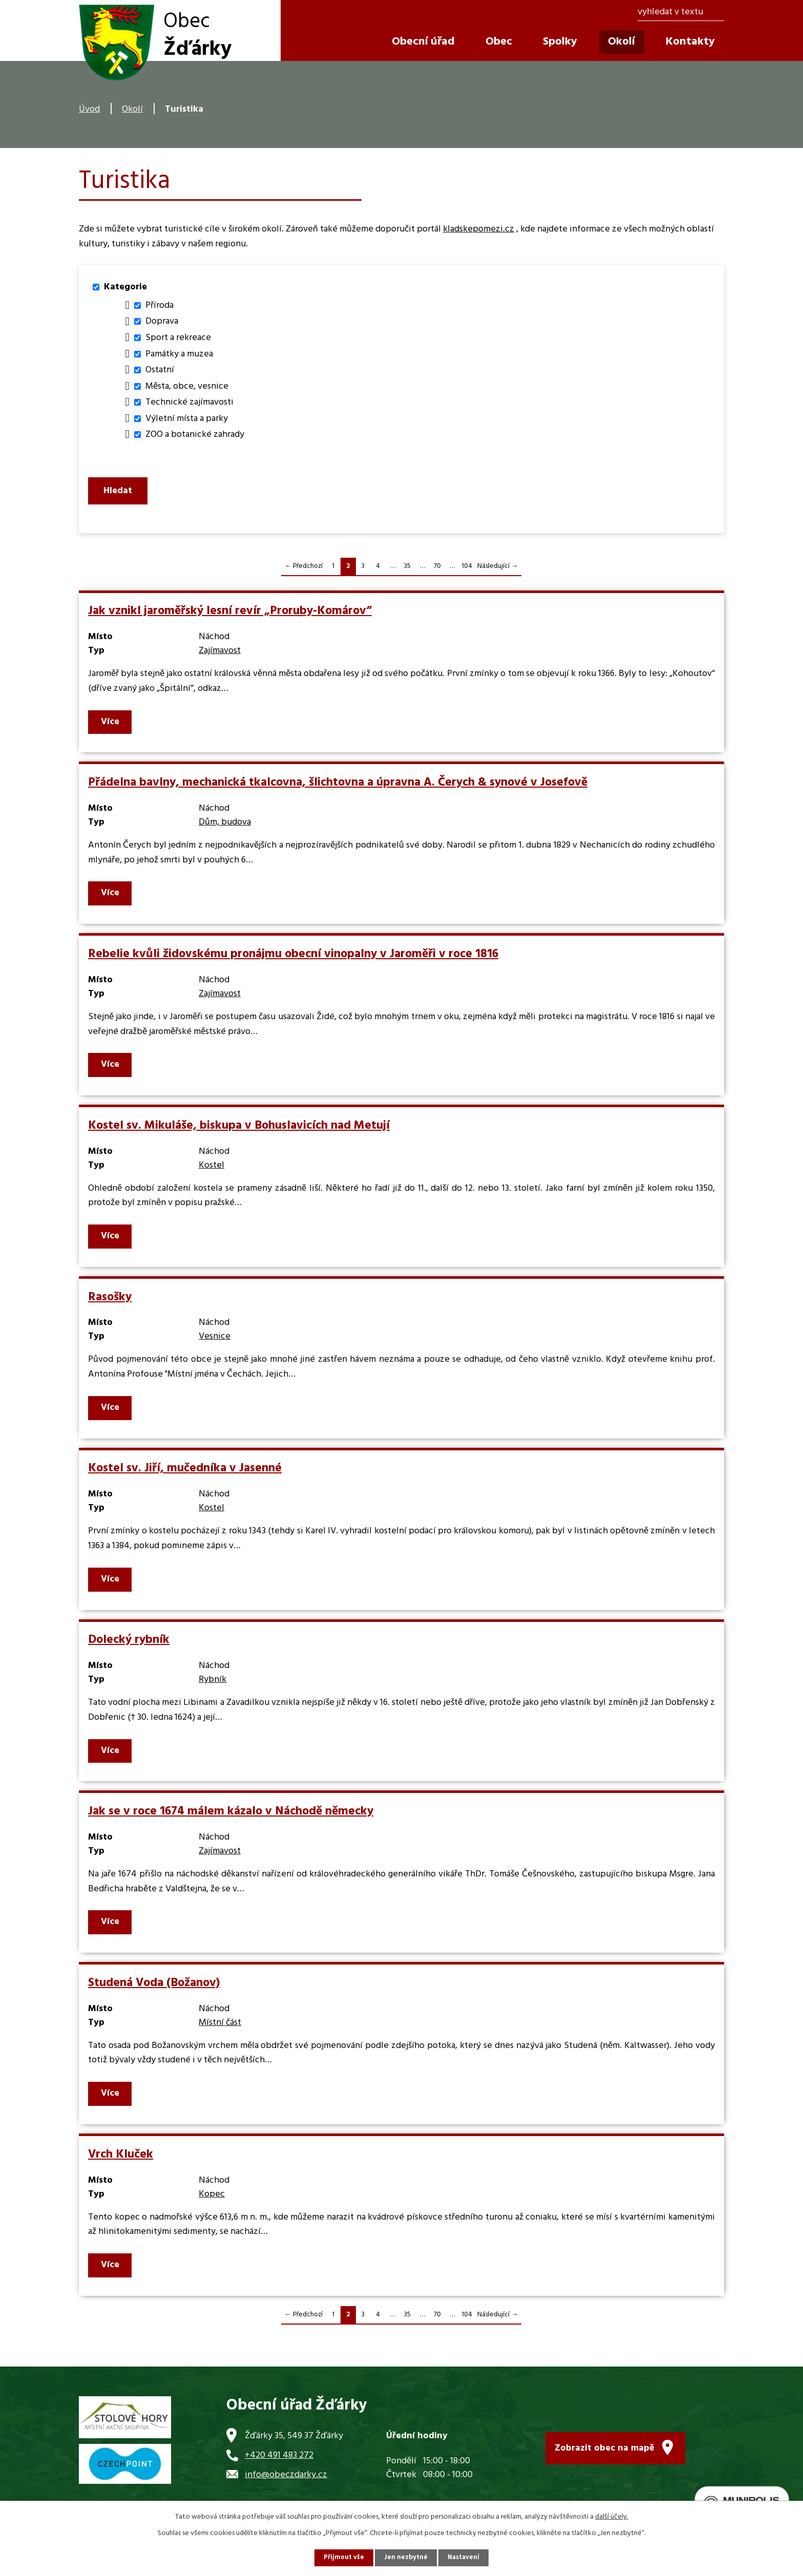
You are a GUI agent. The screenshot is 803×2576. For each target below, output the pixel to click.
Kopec (212, 2200)
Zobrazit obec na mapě (604, 2451)
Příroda (159, 305)
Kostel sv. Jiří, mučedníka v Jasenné (185, 1474)
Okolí (132, 109)
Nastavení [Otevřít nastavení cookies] (465, 2557)
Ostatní (159, 370)
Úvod (89, 109)
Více (111, 728)
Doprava (161, 321)
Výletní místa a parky (186, 418)
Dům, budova (225, 828)
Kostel (211, 1171)
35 (407, 572)
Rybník (212, 1685)
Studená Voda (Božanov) (154, 1989)
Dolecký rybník (129, 1646)
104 (466, 572)
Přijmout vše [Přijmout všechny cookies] (341, 2557)
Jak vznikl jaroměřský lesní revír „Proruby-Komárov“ (230, 617)
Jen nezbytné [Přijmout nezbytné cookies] (405, 2557)
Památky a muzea (179, 354)
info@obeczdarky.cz (286, 2481)
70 (437, 572)
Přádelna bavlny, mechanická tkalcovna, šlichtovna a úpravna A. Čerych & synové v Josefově (337, 788)
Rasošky (110, 1303)
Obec (498, 42)
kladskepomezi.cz (478, 229)
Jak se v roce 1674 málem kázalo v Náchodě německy (230, 1817)
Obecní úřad (423, 42)
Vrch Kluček (120, 2160)
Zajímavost (220, 656)
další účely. (611, 2516)
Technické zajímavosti (189, 402)
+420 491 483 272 (279, 2461)
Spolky (560, 42)
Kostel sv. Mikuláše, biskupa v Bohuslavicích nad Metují (239, 1132)
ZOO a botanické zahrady (194, 434)
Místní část (220, 2028)
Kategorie (125, 287)
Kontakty (690, 42)
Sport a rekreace (178, 337)
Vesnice (214, 1342)
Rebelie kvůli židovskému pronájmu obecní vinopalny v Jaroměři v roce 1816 (293, 960)
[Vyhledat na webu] (681, 13)
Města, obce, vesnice (186, 386)
